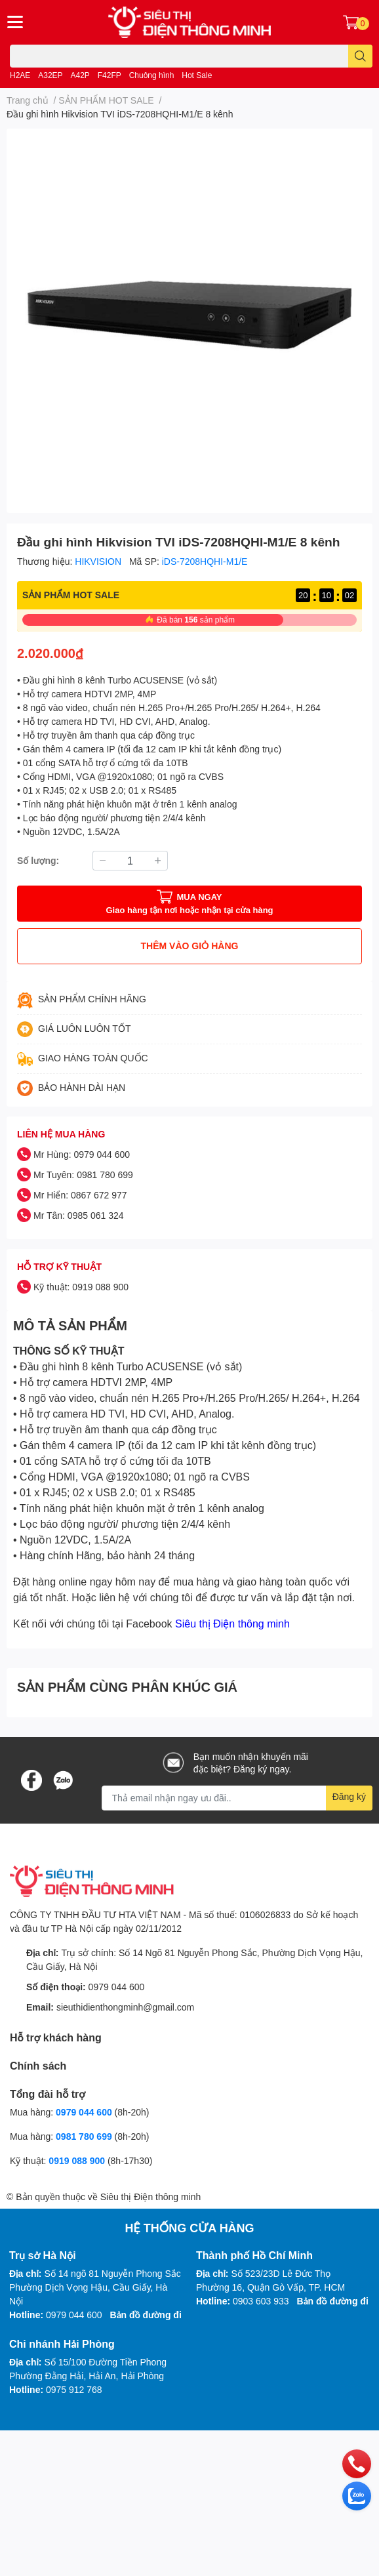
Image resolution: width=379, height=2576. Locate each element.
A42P (80, 75)
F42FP (109, 75)
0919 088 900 (78, 2160)
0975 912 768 (74, 2389)
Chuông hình (151, 75)
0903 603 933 (261, 2300)
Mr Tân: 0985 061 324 (78, 1215)
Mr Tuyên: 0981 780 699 (83, 1174)
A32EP (50, 75)
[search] (360, 56)
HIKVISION (99, 561)
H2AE (20, 75)
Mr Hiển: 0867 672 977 (80, 1194)
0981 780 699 (85, 2136)
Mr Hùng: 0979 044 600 (81, 1154)
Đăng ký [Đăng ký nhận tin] (349, 1796)
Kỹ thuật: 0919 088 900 (81, 1286)
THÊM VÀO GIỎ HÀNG (190, 945)
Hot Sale (197, 75)
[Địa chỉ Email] (237, 1798)
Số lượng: (38, 860)
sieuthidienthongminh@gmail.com (125, 2007)
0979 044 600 (117, 1986)
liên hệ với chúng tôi (146, 1597)
